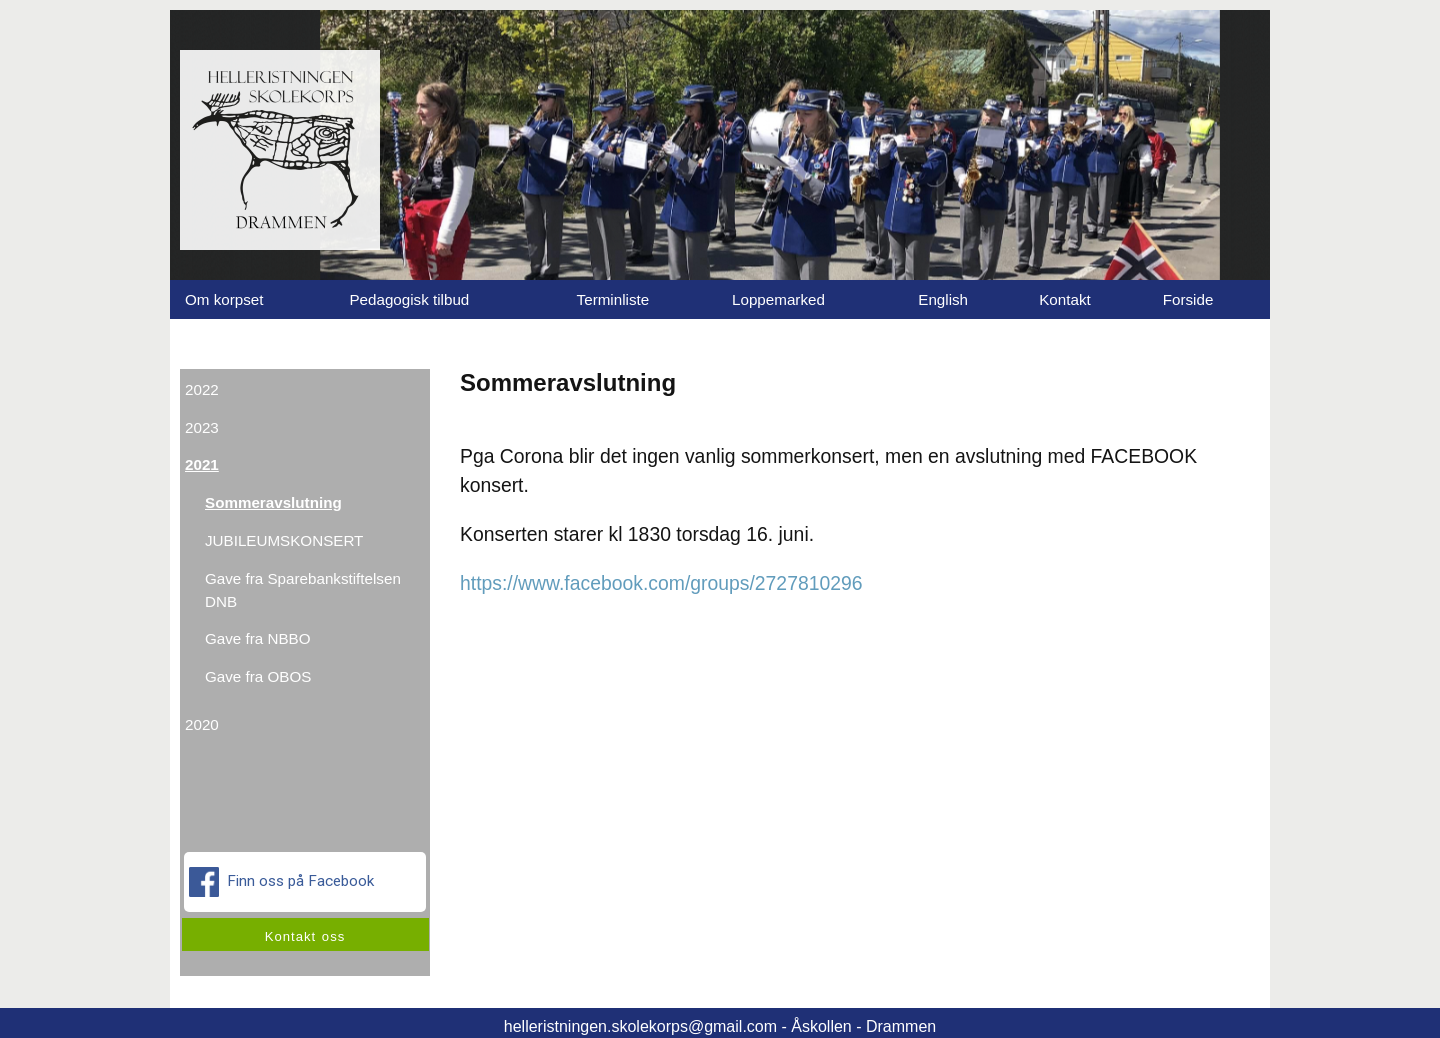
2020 (202, 724)
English (943, 299)
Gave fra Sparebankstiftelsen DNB (303, 590)
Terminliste (613, 299)
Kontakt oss (305, 936)
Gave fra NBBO (258, 638)
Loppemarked (778, 299)
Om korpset (224, 299)
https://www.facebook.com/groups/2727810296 (661, 583)
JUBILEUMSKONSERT (284, 540)
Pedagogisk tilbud (409, 299)
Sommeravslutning (273, 502)
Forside (1188, 299)
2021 (202, 464)
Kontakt (1065, 299)
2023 (202, 427)
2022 (202, 389)
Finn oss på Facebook (283, 882)
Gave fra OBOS (258, 676)
